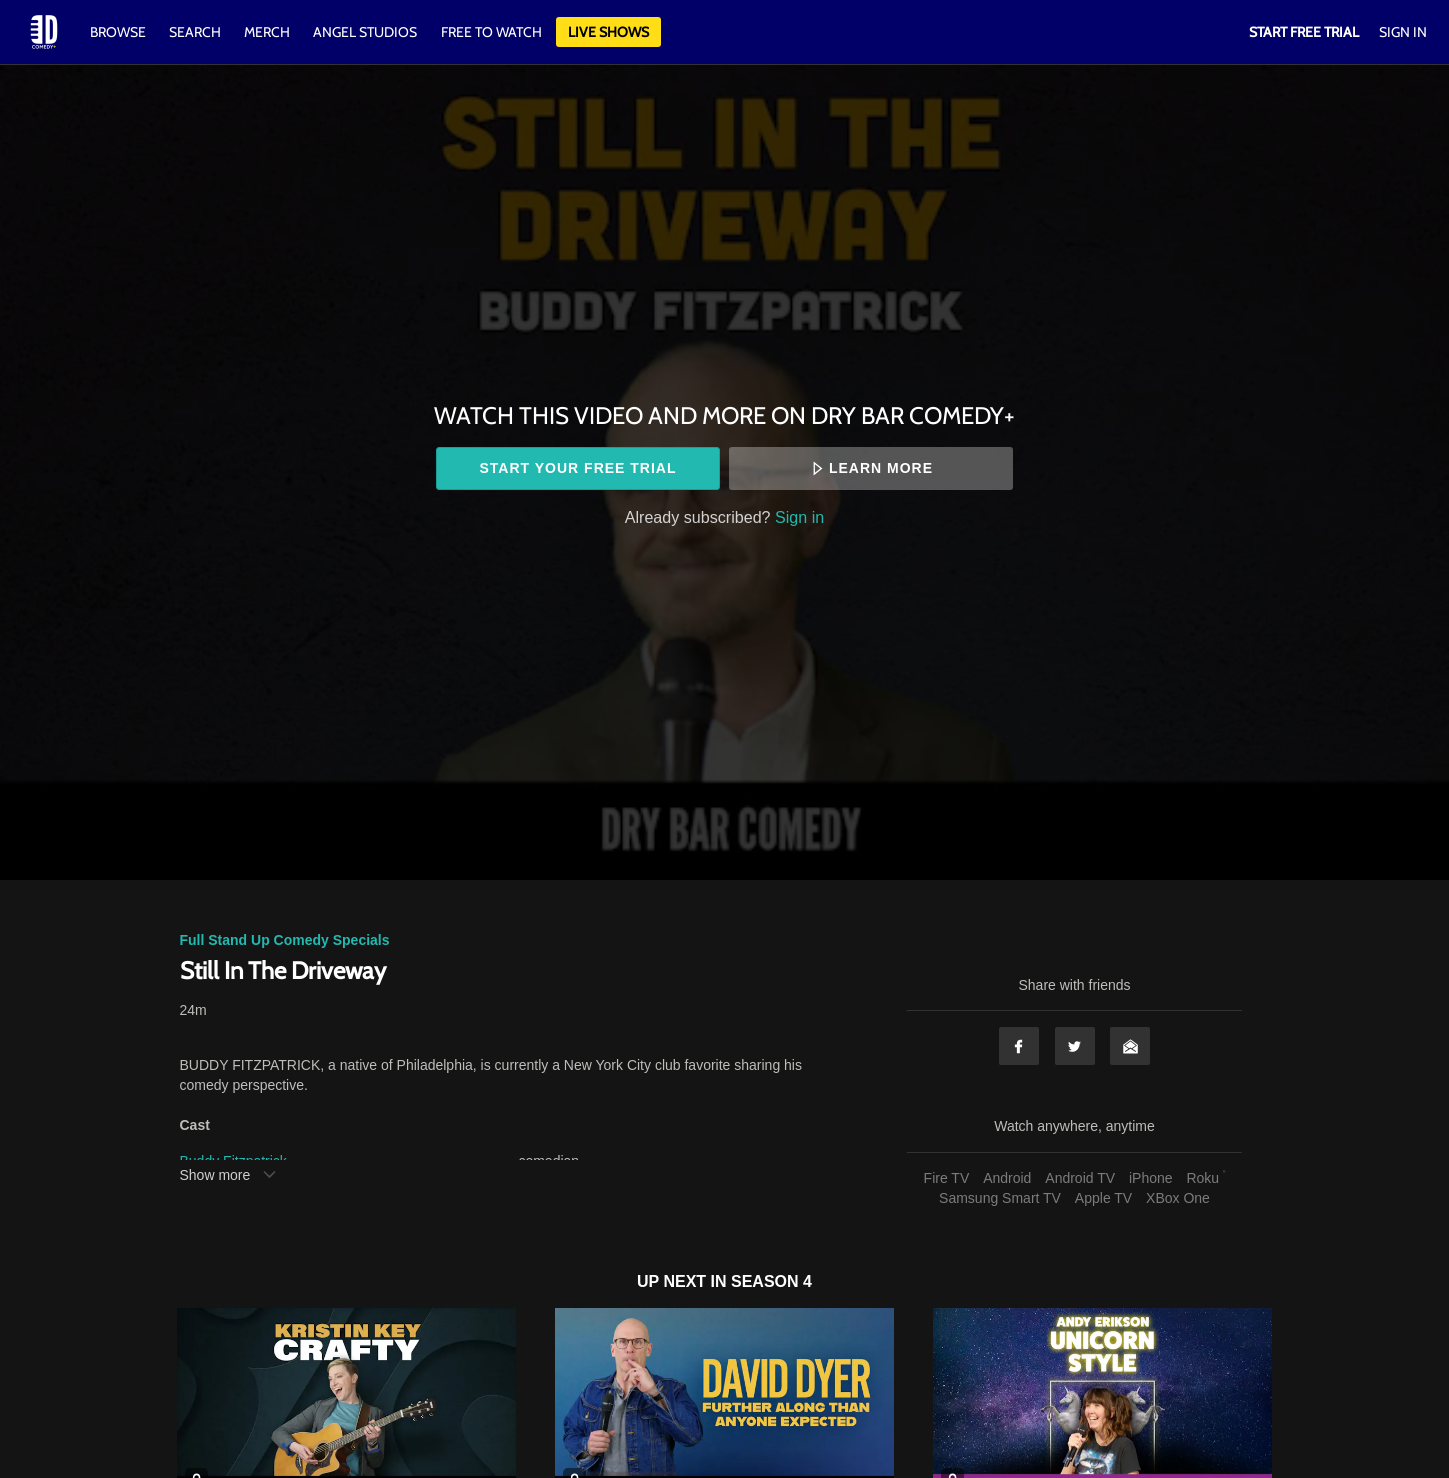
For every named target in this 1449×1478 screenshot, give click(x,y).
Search (196, 32)
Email (1130, 1046)
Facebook (1019, 1046)
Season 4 (771, 1281)
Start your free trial (577, 468)
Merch (267, 32)
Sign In (1403, 32)
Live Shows (608, 32)
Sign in (799, 517)
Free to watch (491, 32)
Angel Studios (365, 32)
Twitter (1075, 1046)
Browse (119, 32)
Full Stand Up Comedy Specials (285, 940)
